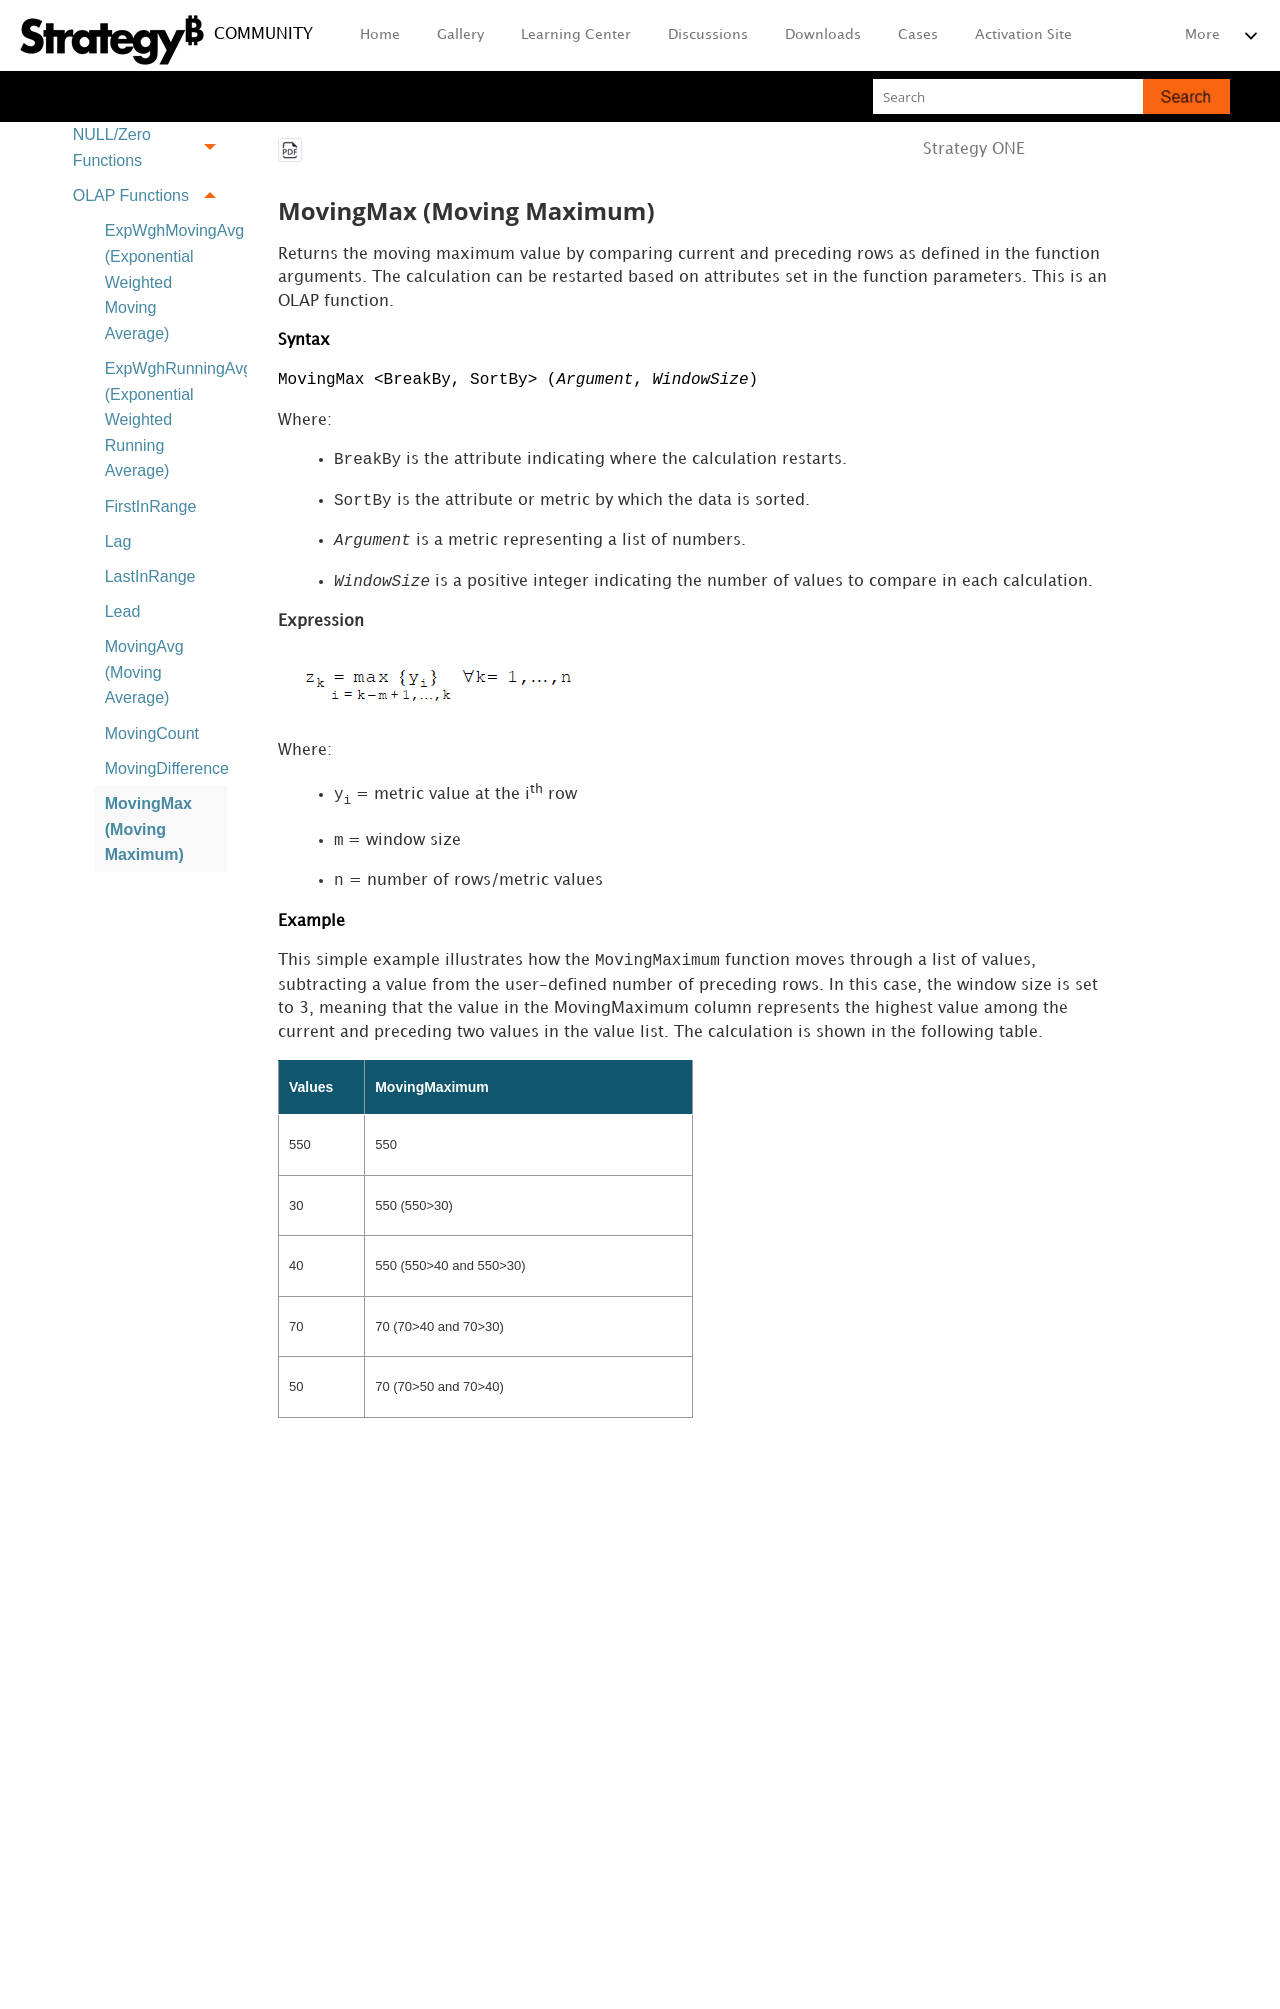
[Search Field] (1051, 96)
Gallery (460, 34)
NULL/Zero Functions (150, 148)
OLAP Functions (150, 195)
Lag (118, 541)
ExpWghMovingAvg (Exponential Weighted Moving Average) (166, 281)
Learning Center (576, 34)
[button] (1186, 96)
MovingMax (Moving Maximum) (148, 829)
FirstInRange (151, 506)
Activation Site (1023, 34)
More (1202, 34)
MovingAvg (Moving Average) (144, 672)
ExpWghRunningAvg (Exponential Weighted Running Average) (166, 419)
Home (380, 34)
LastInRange (150, 576)
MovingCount (152, 733)
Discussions (708, 34)
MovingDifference (166, 768)
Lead (123, 611)
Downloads (823, 34)
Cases (918, 34)
